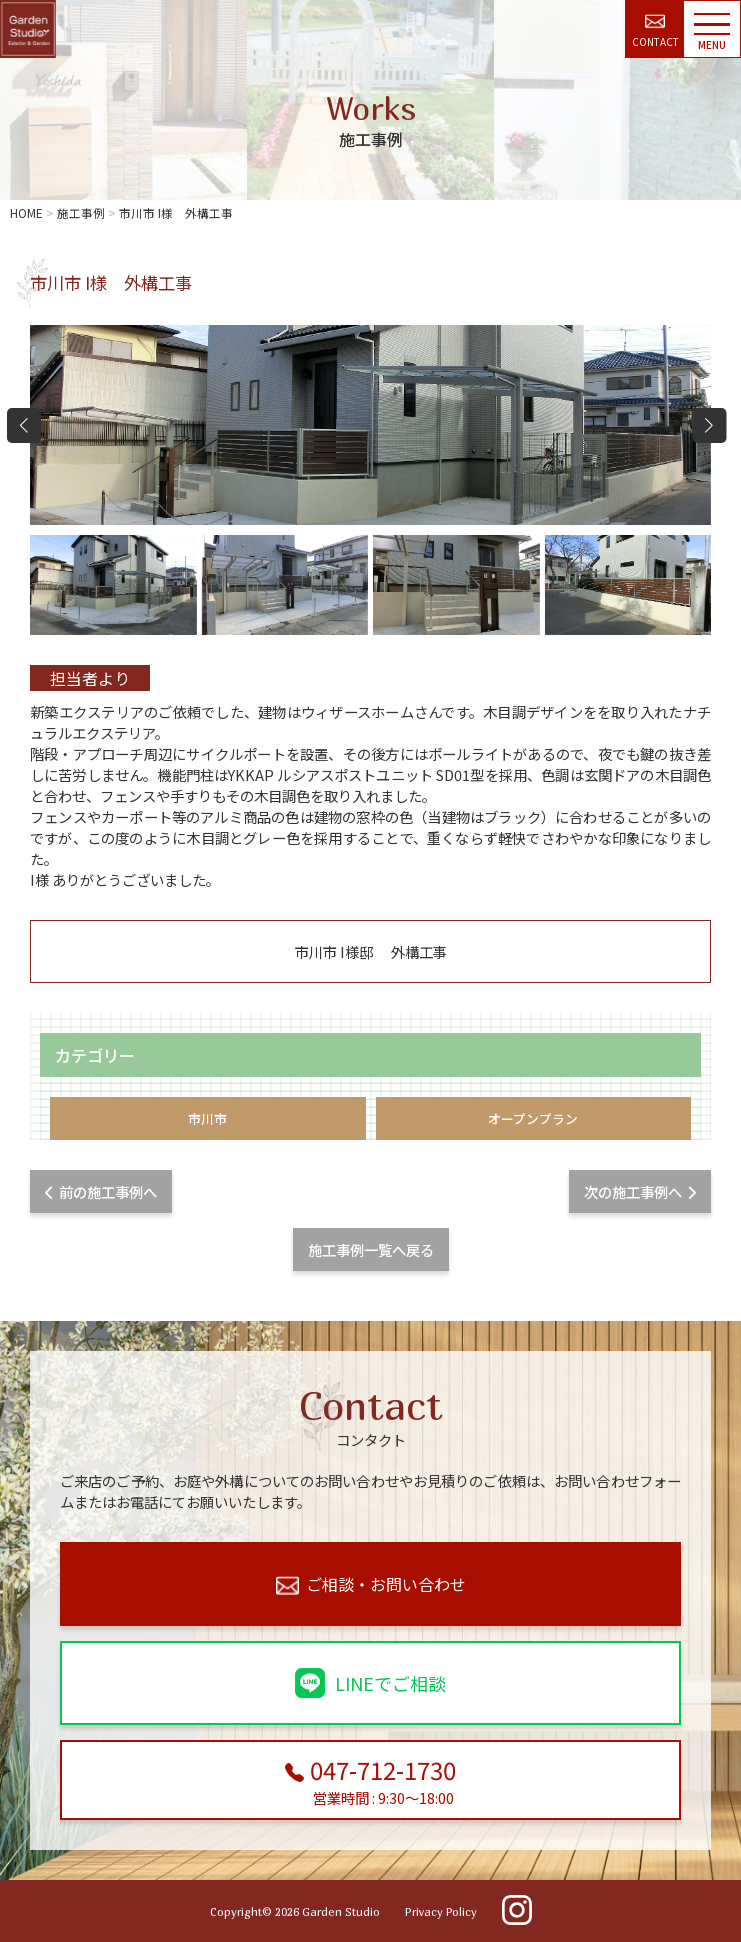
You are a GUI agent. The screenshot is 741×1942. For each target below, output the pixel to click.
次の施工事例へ (640, 1191)
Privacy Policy (441, 1911)
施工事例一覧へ (371, 1249)
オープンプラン (533, 1118)
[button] (709, 425)
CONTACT (655, 31)
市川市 (207, 1118)
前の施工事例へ (101, 1191)
